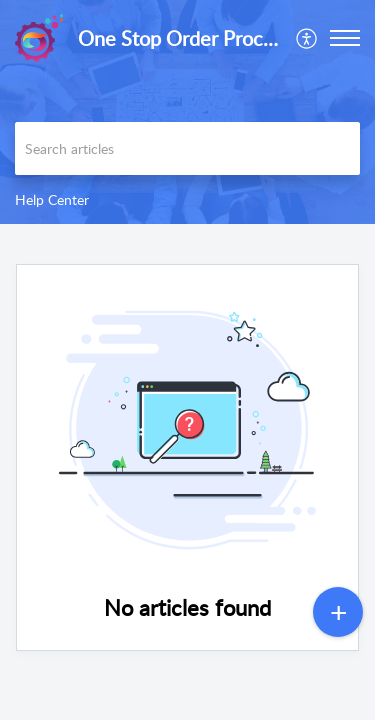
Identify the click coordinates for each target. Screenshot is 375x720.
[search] (187, 148)
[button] (307, 38)
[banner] (187, 112)
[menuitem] (307, 38)
